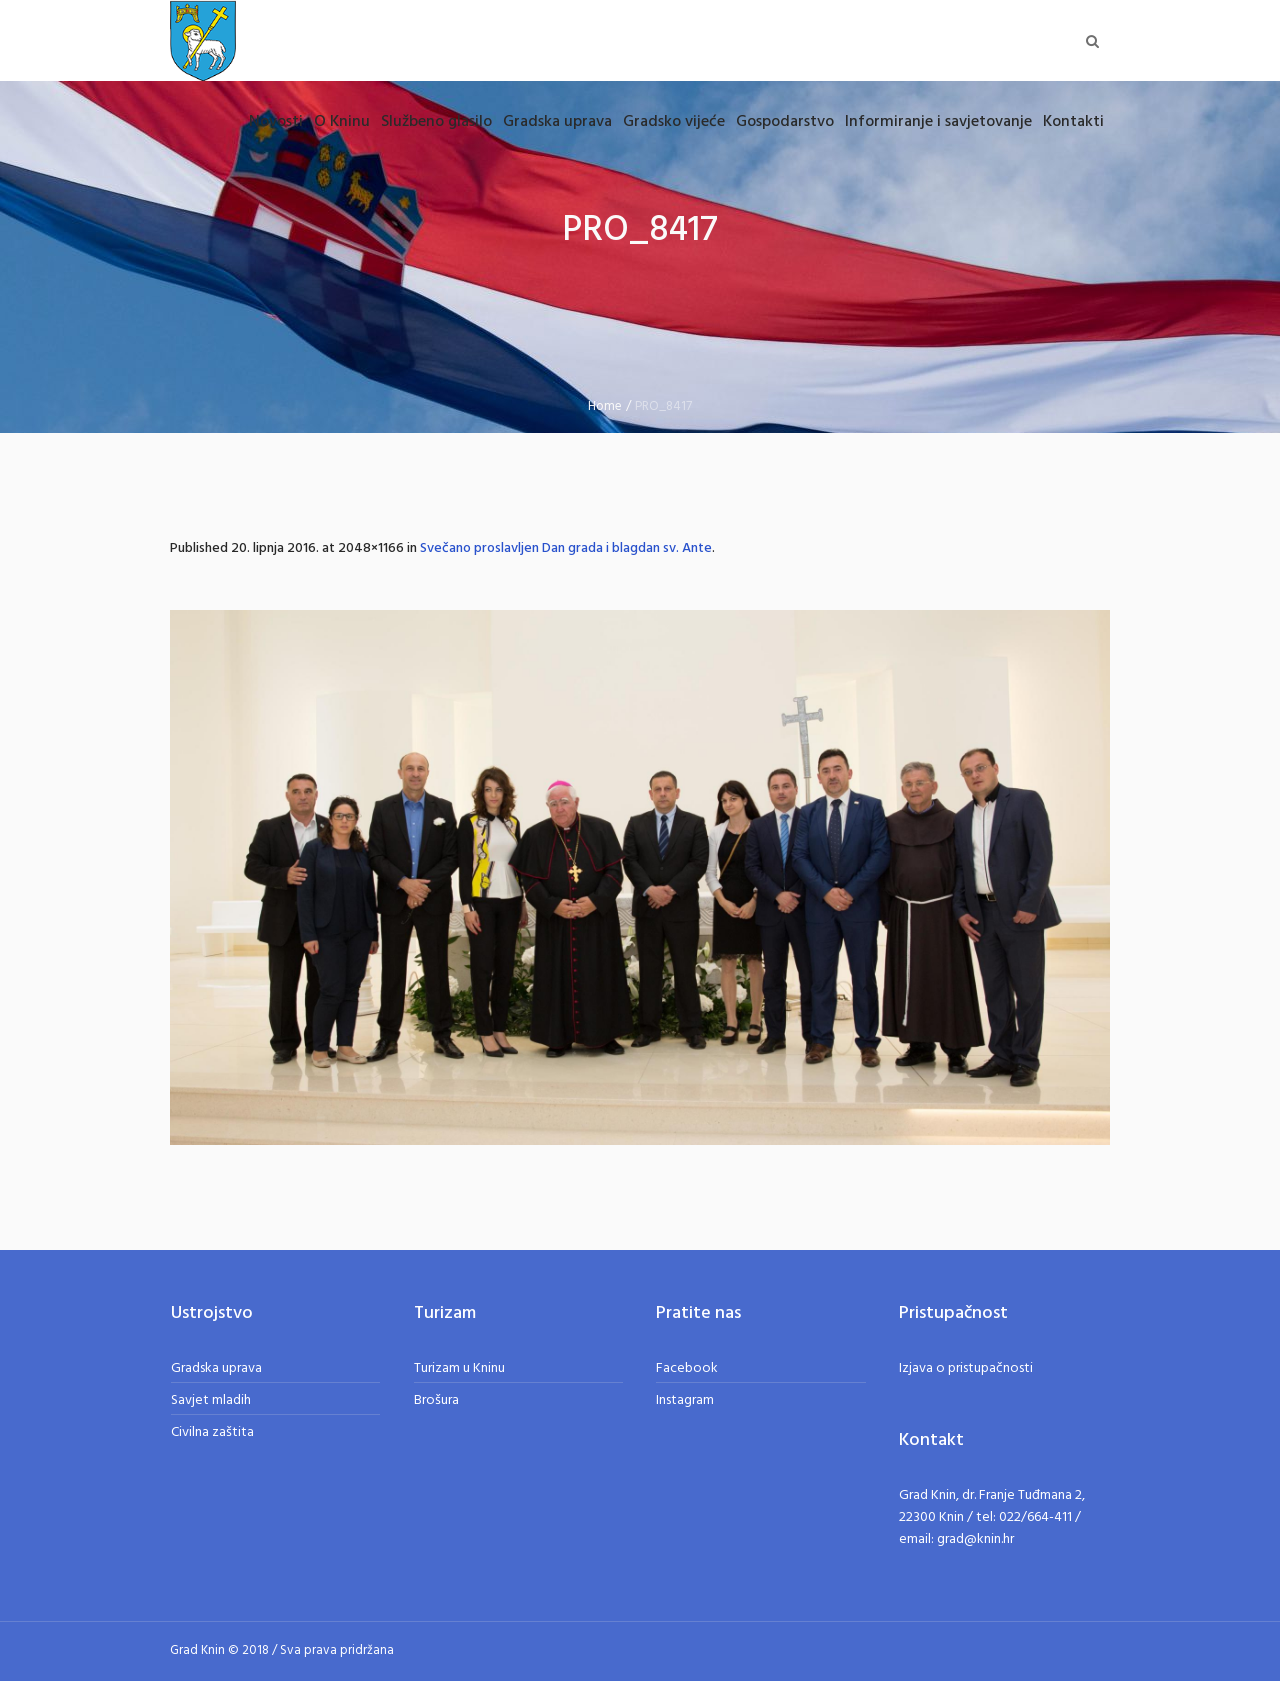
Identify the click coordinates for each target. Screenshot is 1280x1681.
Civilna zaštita (212, 1432)
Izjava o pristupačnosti (966, 1368)
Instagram (685, 1400)
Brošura (436, 1400)
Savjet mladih (211, 1400)
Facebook (687, 1368)
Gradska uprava (216, 1368)
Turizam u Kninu (459, 1368)
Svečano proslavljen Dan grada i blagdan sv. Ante (566, 548)
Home (605, 406)
